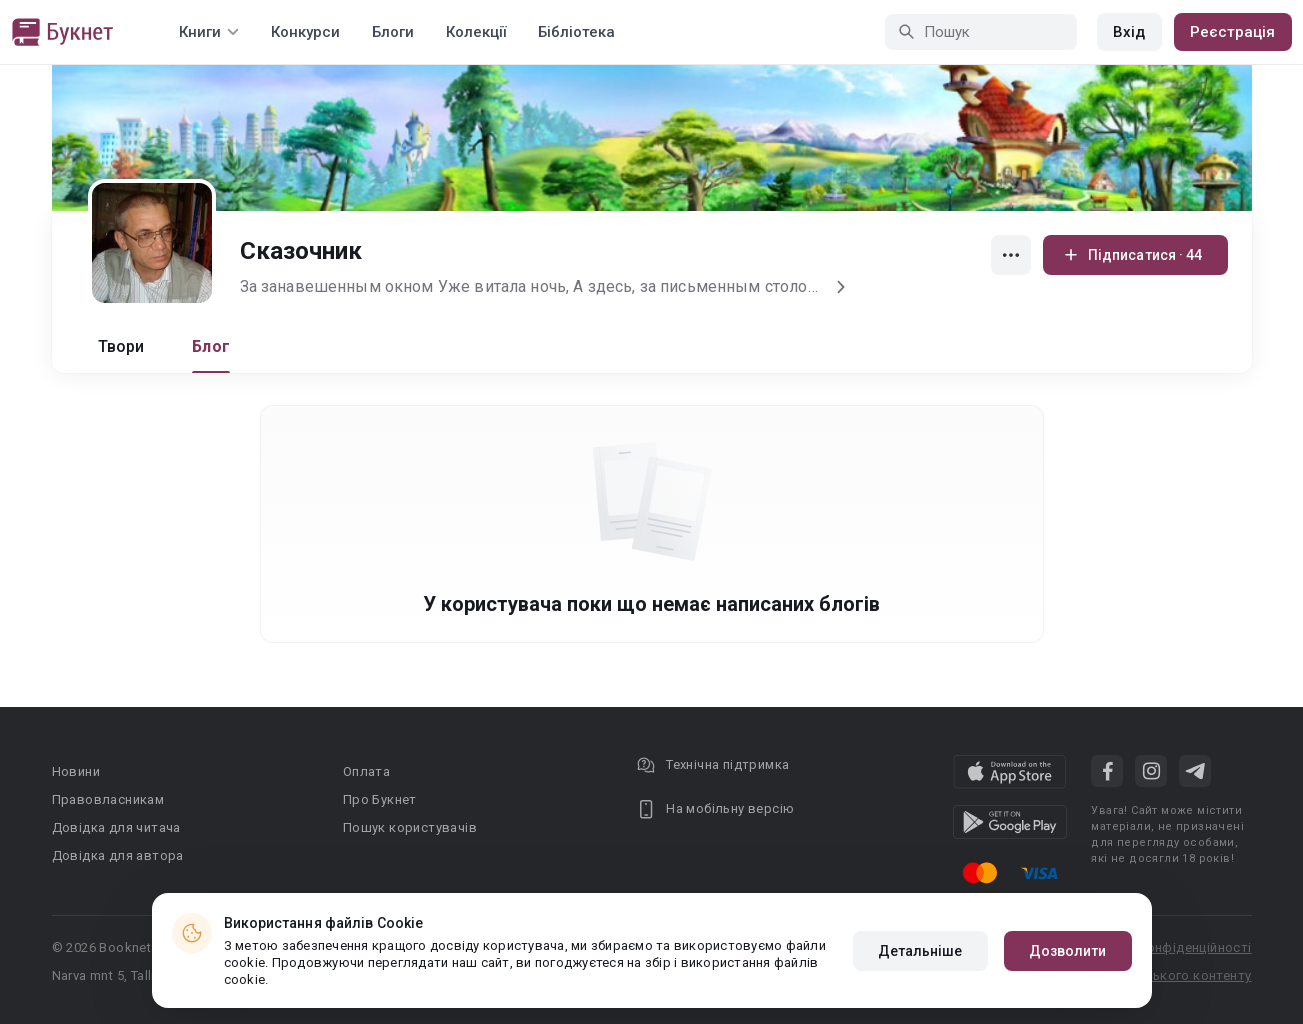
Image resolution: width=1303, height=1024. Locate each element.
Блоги (393, 32)
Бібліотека (576, 32)
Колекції (476, 32)
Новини (76, 771)
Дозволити (1068, 951)
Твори (121, 346)
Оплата (366, 771)
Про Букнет (380, 799)
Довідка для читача (116, 827)
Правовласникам (108, 799)
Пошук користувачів (410, 827)
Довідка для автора (118, 855)
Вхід (1129, 32)
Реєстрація (1233, 32)
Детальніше (920, 951)
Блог (211, 346)
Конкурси (305, 32)
